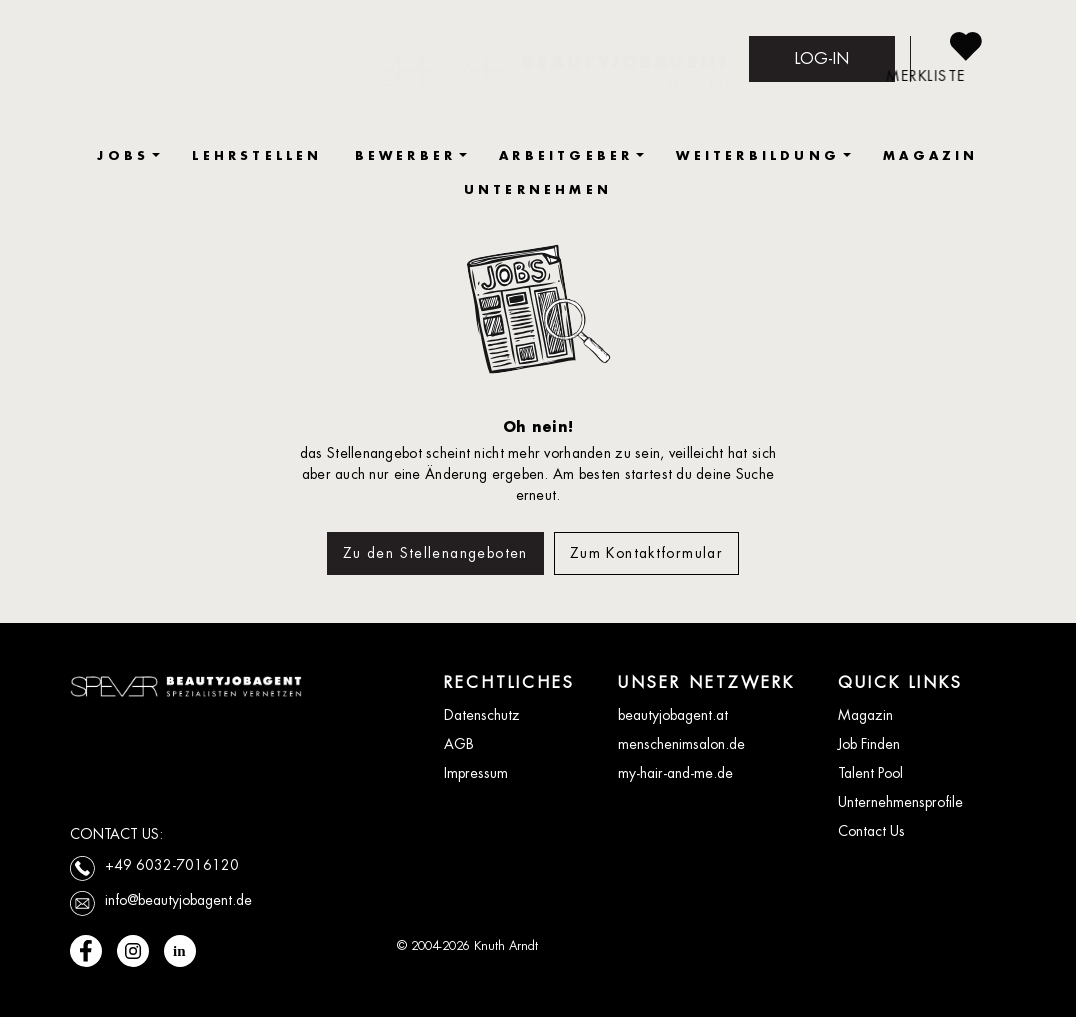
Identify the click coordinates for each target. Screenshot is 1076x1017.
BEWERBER (406, 155)
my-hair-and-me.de (675, 773)
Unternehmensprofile (900, 802)
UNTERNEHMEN (538, 189)
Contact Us (871, 831)
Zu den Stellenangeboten (435, 553)
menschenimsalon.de (681, 744)
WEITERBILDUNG (758, 155)
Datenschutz (482, 715)
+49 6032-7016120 (172, 865)
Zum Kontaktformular (646, 553)
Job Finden (869, 744)
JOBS (123, 155)
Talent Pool (870, 773)
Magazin (865, 715)
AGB (459, 744)
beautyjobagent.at (673, 715)
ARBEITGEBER (566, 155)
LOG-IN (822, 58)
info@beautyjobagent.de (178, 900)
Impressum (476, 773)
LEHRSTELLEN (257, 155)
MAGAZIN (930, 155)
